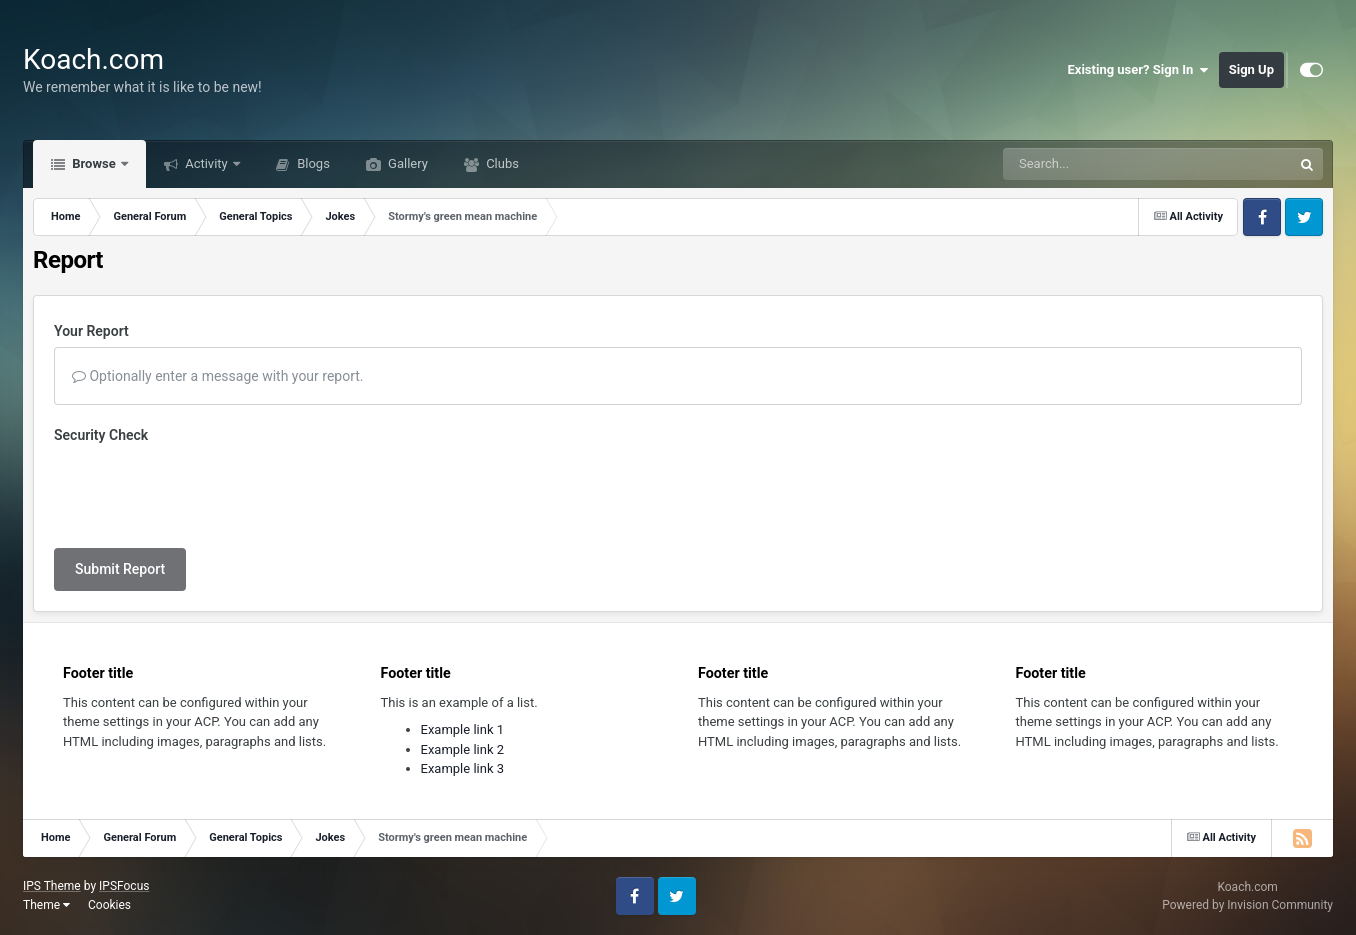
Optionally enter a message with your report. (218, 376)
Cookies (109, 905)
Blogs (312, 163)
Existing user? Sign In (1138, 70)
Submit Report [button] (120, 569)
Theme (46, 905)
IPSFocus (124, 886)
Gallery (406, 163)
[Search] (1097, 164)
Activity (206, 163)
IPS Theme (52, 886)
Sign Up (1251, 69)
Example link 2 (463, 749)
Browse (94, 163)
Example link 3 (463, 768)
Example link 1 (463, 729)
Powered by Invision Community (1247, 905)
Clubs (501, 163)
